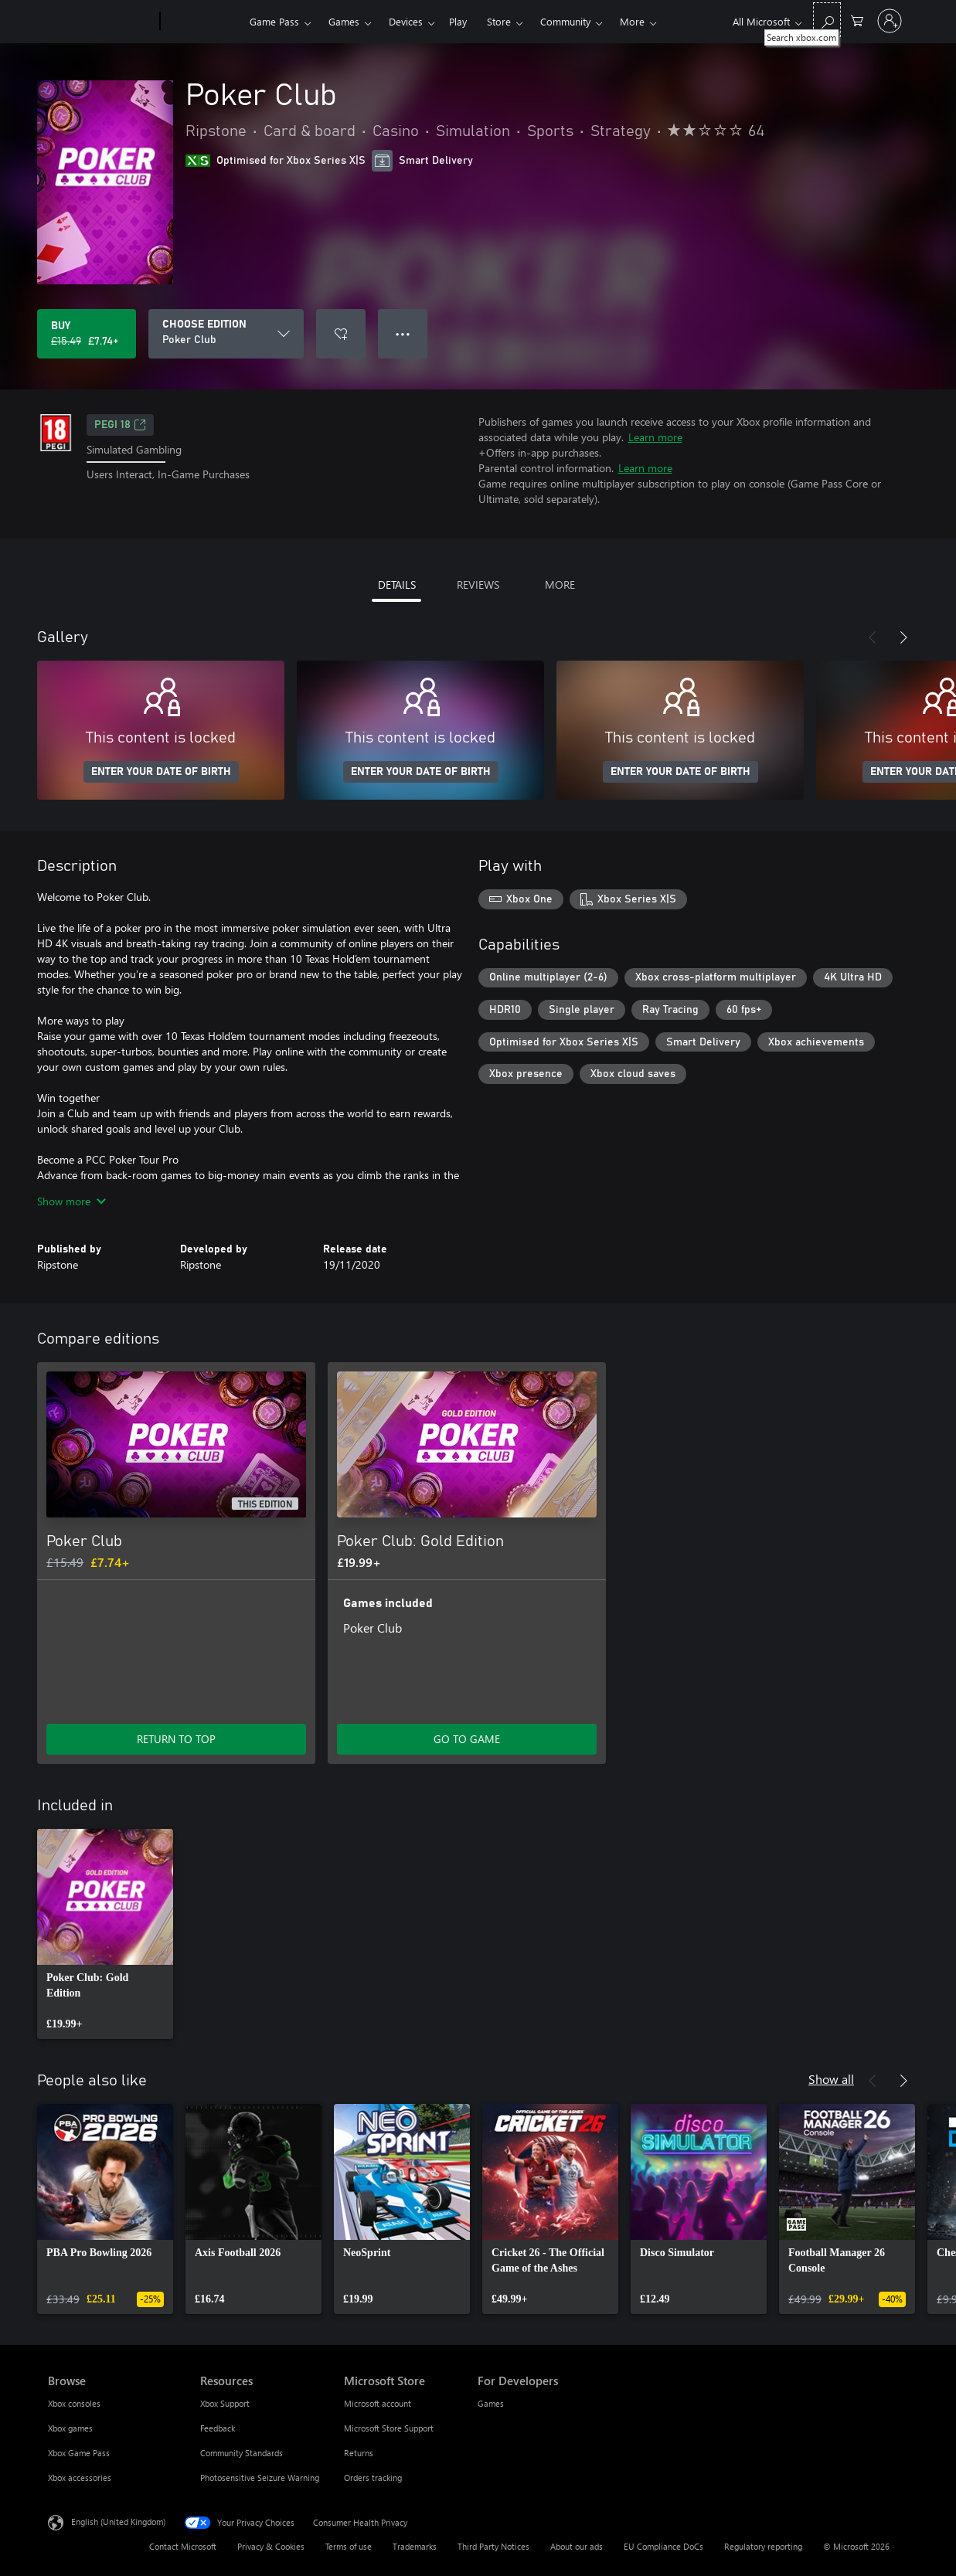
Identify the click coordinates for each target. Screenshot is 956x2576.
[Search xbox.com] (827, 19)
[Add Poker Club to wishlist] (341, 334)
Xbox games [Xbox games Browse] (70, 2428)
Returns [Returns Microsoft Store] (358, 2453)
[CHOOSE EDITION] (226, 334)
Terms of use (348, 2546)
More (632, 21)
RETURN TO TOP (176, 1738)
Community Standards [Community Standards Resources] (241, 2453)
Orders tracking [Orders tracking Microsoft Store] (373, 2477)
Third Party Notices (493, 2546)
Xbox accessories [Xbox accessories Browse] (79, 2477)
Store (499, 21)
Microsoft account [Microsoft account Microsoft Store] (377, 2403)
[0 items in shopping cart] (857, 20)
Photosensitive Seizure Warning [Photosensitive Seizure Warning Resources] (259, 2477)
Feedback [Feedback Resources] (217, 2428)
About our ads (576, 2546)
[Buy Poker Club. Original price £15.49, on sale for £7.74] (86, 334)
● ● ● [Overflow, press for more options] (403, 333)
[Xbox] (203, 21)
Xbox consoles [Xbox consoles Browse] (74, 2403)
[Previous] (872, 637)
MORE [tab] (560, 584)
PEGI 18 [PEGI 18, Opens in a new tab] (120, 425)
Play (458, 21)
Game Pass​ (274, 21)
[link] (105, 1934)
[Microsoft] (101, 21)
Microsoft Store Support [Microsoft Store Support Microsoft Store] (389, 2428)
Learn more (655, 437)
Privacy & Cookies (270, 2546)
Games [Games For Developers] (491, 2403)
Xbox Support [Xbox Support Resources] (225, 2403)
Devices (406, 21)
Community (565, 21)
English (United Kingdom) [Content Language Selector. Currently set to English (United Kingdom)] (118, 2522)
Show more (71, 1201)
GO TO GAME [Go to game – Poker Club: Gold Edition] (467, 1738)
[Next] (903, 637)
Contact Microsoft (182, 2546)
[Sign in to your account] (889, 20)
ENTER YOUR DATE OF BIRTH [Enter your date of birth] (161, 771)
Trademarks (415, 2546)
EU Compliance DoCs (663, 2546)
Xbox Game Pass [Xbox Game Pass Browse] (79, 2453)
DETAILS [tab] (397, 584)
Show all (831, 2079)
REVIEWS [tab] (478, 584)
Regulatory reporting (763, 2546)
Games (343, 21)
